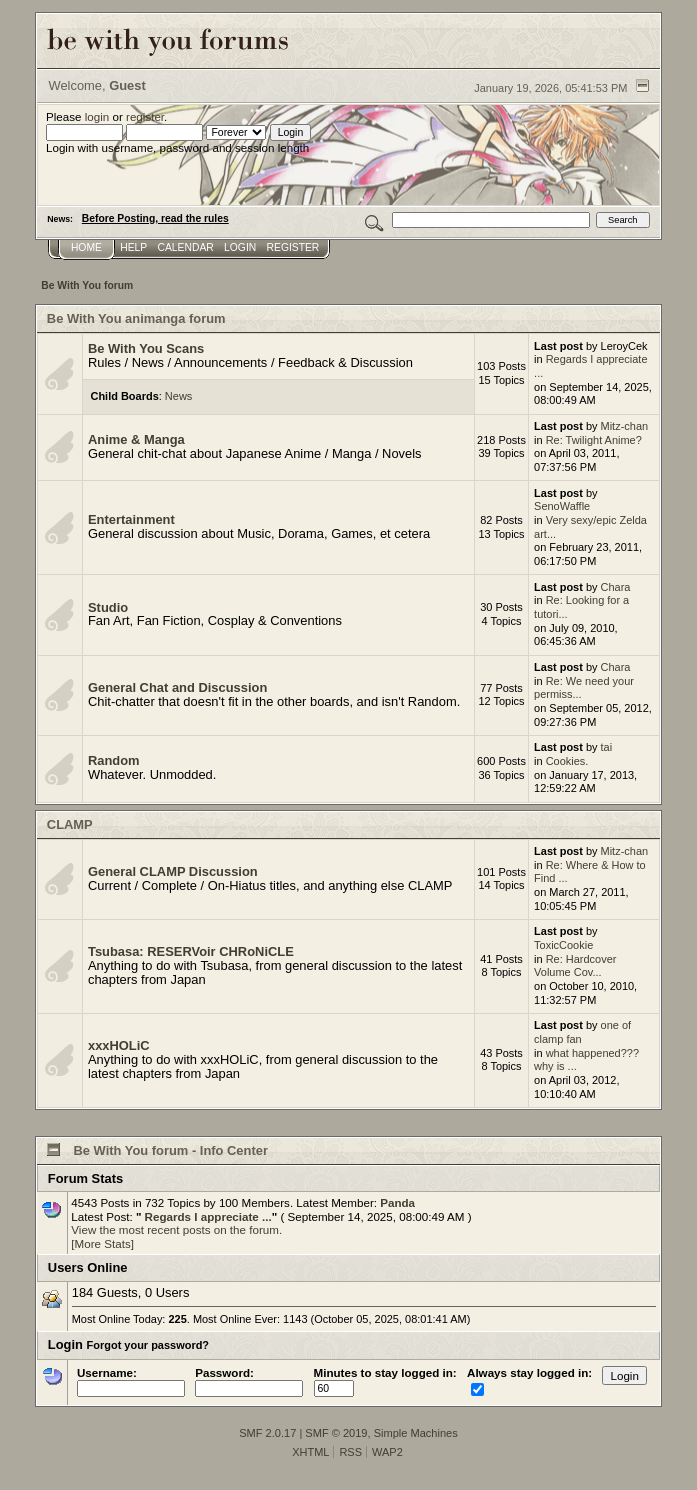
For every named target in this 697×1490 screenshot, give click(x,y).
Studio (108, 607)
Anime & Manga (136, 439)
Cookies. (567, 761)
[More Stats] (102, 1243)
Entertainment (131, 519)
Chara (616, 587)
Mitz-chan (625, 426)
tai (607, 747)
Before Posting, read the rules (155, 218)
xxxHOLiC (119, 1045)
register (145, 116)
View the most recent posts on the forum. (176, 1229)
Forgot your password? (148, 1345)
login (97, 116)
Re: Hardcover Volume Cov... (575, 966)
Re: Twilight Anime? (594, 440)
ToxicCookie (563, 945)
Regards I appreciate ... (206, 1216)
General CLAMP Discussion (173, 871)
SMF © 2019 (336, 1433)
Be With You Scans (146, 348)
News (178, 396)
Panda (397, 1202)
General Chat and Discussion (177, 687)
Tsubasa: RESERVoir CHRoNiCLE (191, 951)
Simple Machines (416, 1433)
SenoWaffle (562, 506)
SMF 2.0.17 (267, 1433)
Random (114, 760)
